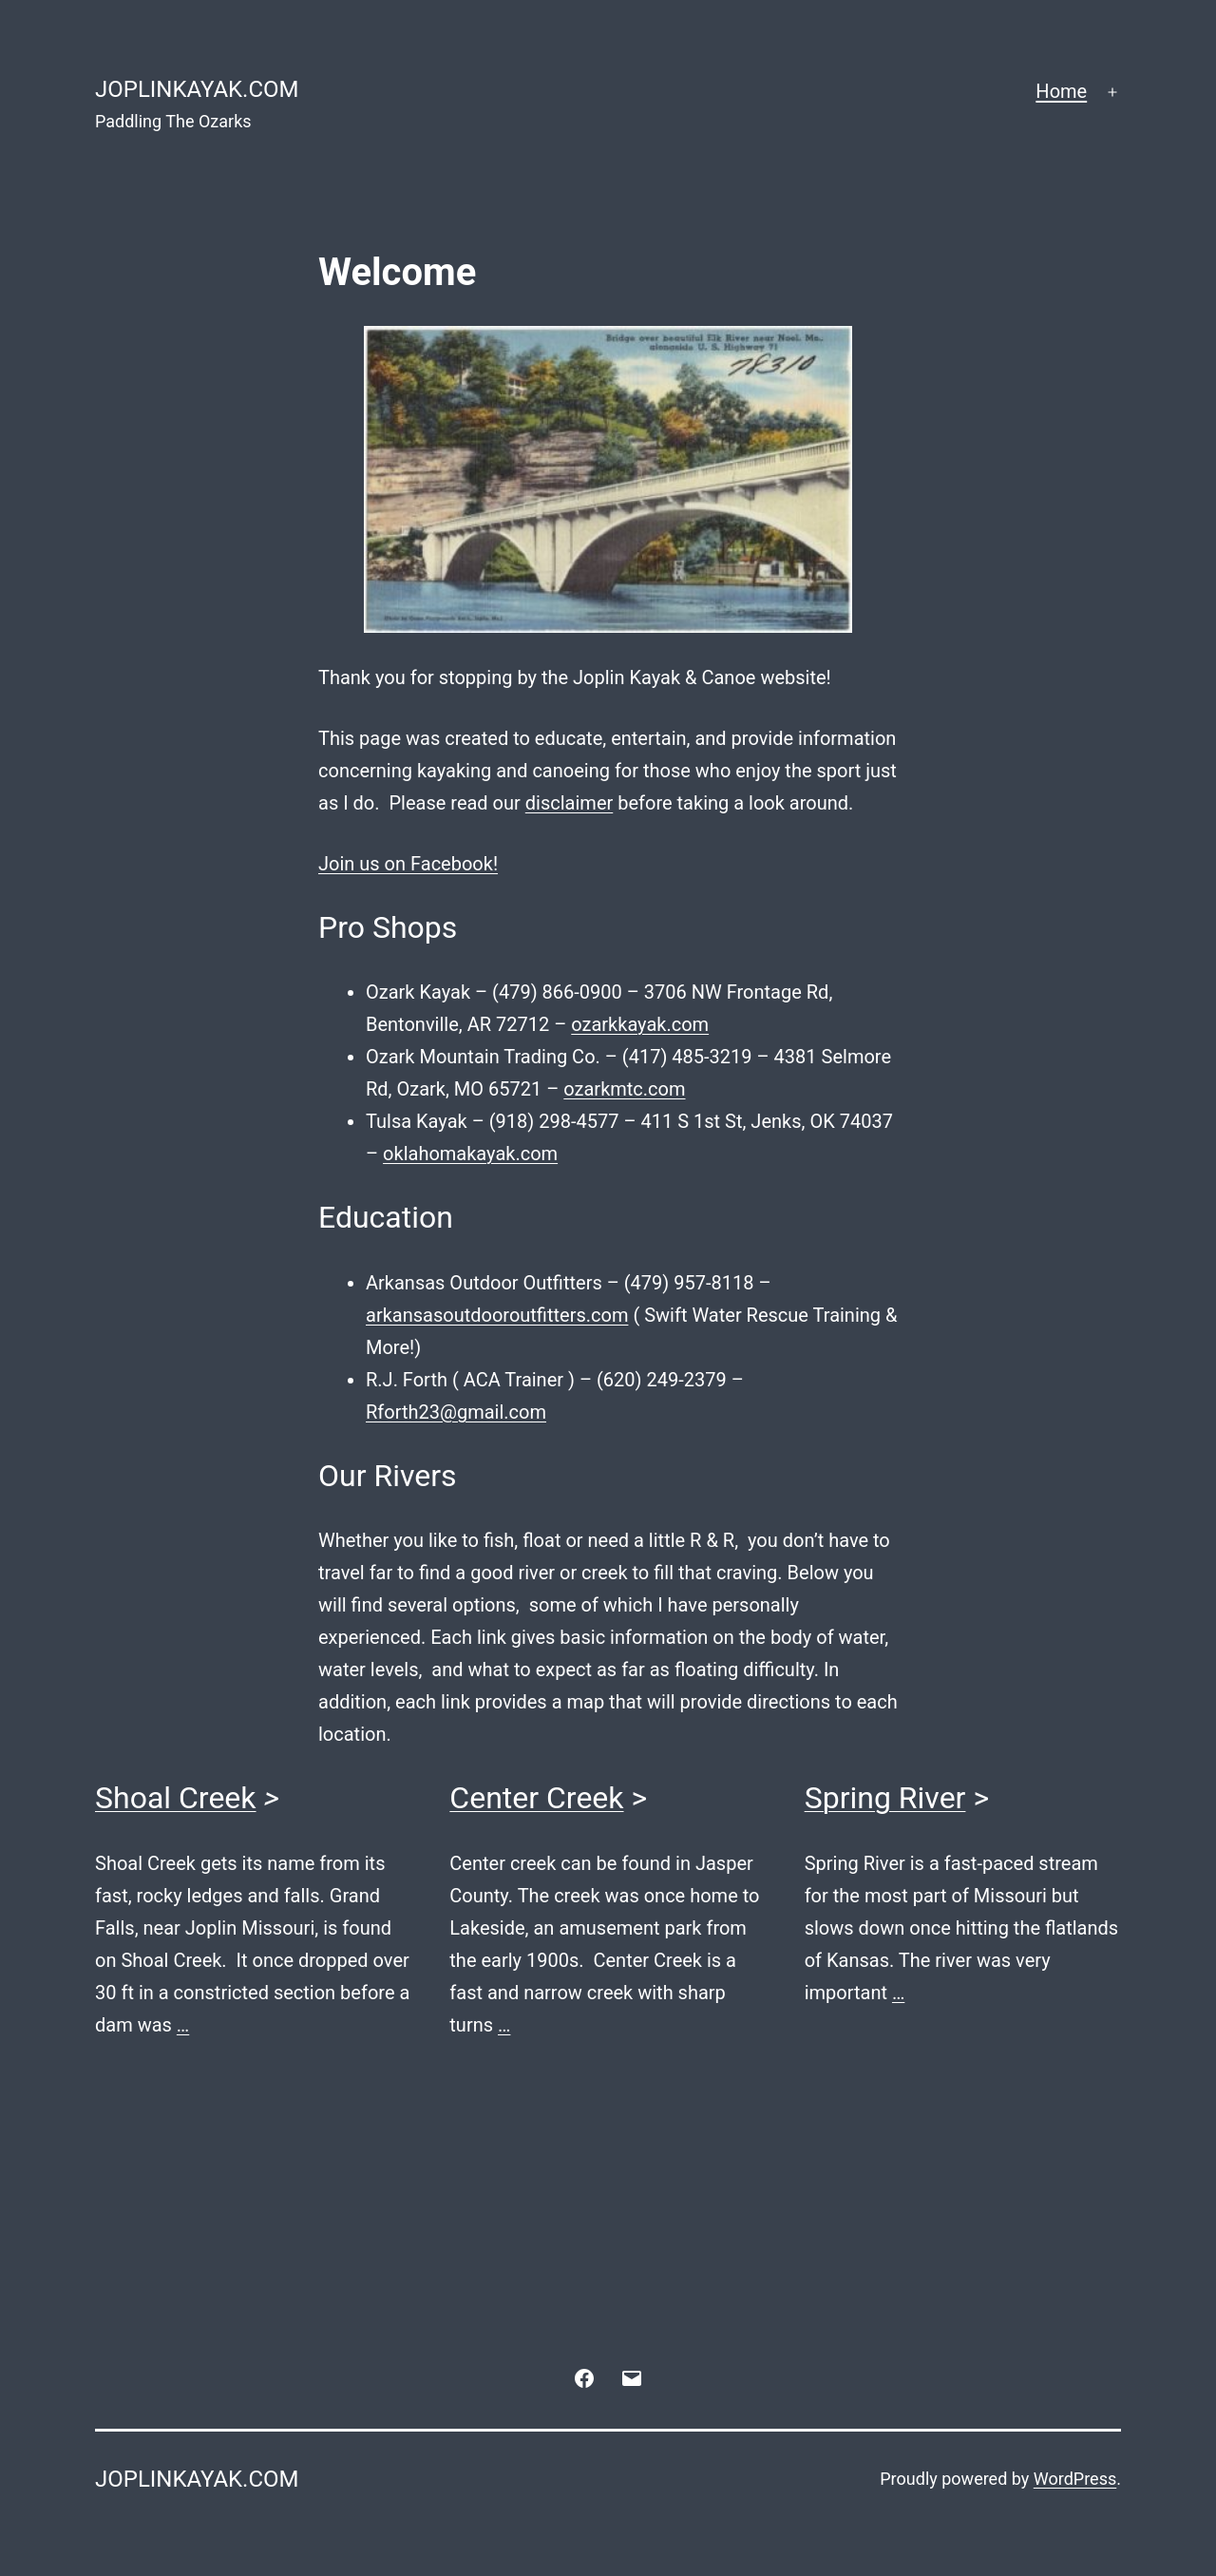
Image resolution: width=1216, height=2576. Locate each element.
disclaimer (569, 803)
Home (1061, 91)
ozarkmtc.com (624, 1089)
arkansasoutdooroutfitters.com (497, 1315)
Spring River (885, 1798)
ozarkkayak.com (640, 1024)
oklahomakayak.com (470, 1153)
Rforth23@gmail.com (456, 1412)
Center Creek (536, 1798)
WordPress (1075, 2479)
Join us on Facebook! (408, 863)
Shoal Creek (175, 1798)
